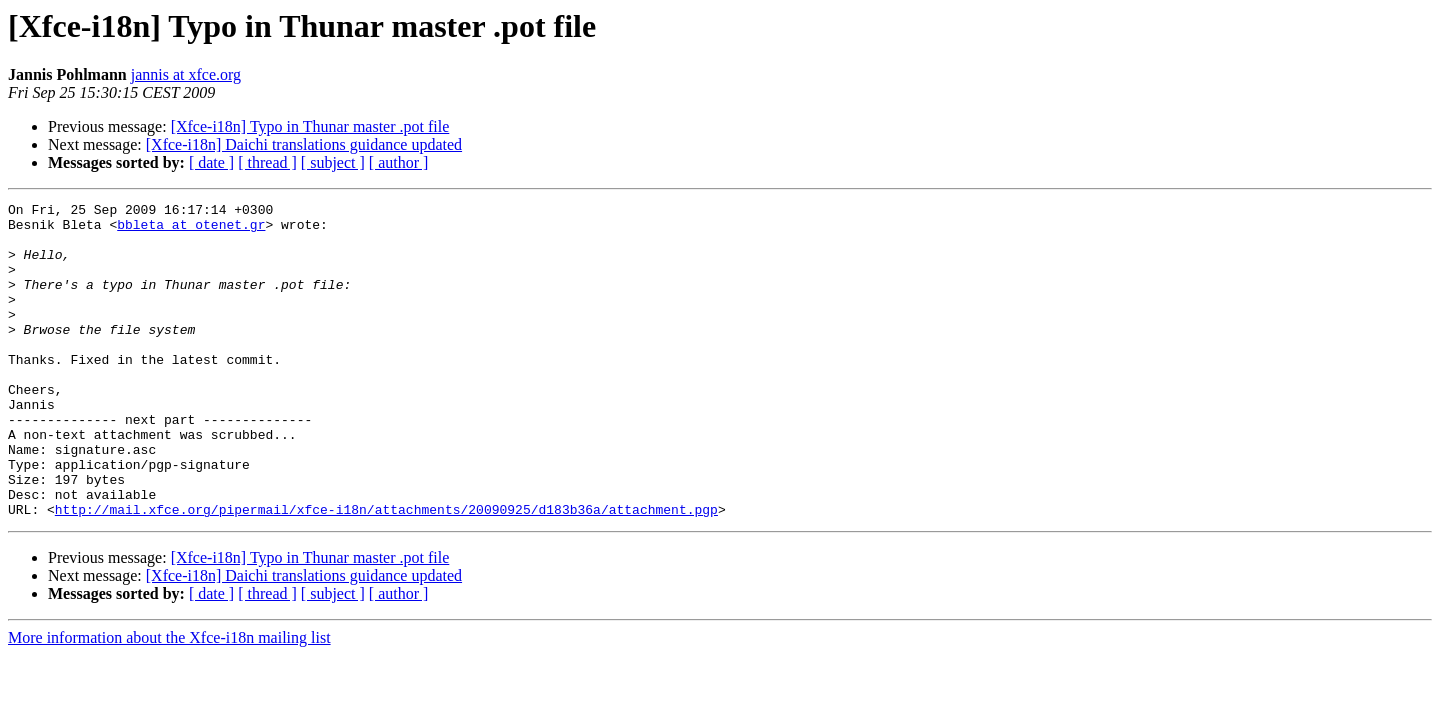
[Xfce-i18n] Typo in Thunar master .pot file (310, 126)
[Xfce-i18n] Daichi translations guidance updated (304, 144)
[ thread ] (267, 162)
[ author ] (399, 162)
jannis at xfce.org (186, 74)
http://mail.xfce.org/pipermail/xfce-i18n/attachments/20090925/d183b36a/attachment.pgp (386, 572)
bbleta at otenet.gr (191, 230)
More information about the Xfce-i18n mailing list (169, 700)
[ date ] (211, 162)
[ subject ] (333, 162)
